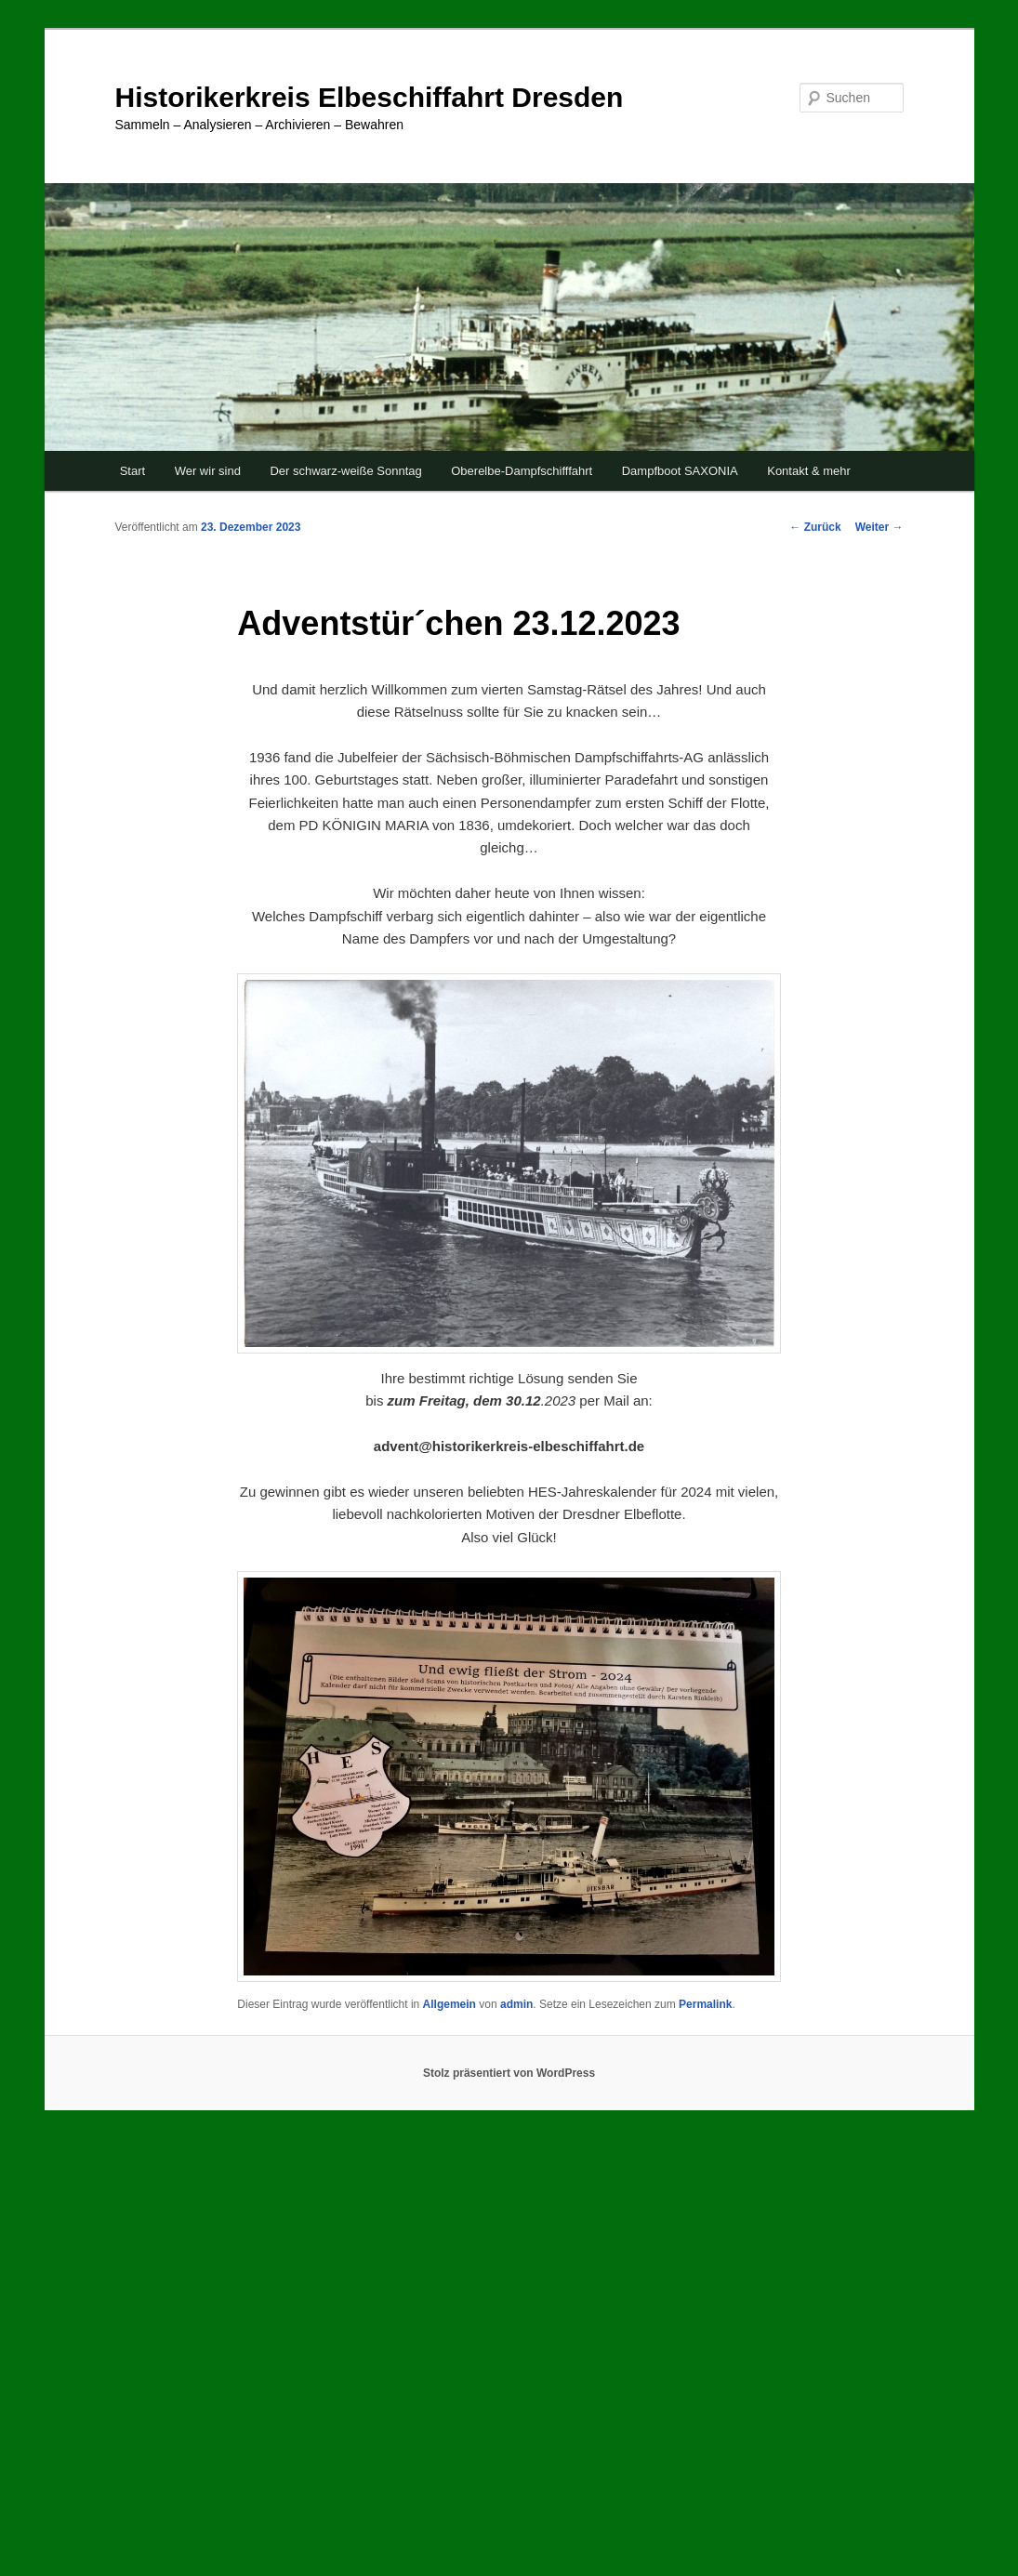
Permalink (705, 2004)
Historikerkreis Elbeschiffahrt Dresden (369, 97)
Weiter (879, 527)
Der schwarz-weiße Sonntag (345, 471)
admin (516, 2004)
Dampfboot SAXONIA (680, 471)
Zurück (814, 527)
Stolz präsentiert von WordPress (509, 2073)
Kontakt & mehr (809, 471)
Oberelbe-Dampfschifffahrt (521, 471)
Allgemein (449, 2004)
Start (132, 471)
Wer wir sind (208, 471)
